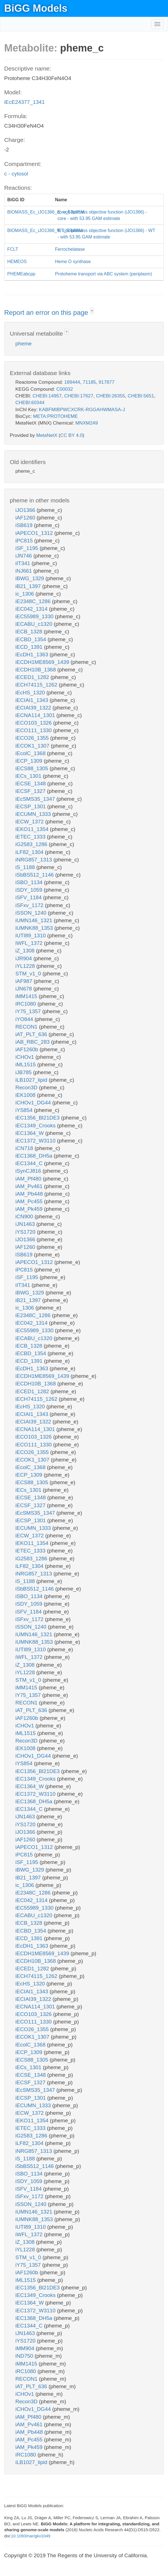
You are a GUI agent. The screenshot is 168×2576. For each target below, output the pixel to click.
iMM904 (25, 2348)
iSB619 (24, 525)
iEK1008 (26, 1095)
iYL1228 (25, 966)
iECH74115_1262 (37, 685)
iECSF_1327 (31, 791)
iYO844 (25, 1019)
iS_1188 (25, 867)
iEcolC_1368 (31, 753)
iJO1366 (26, 510)
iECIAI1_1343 (32, 700)
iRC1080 (26, 1004)
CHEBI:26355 (110, 396)
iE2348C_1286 (33, 601)
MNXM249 (86, 423)
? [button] (92, 311)
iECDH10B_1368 (36, 670)
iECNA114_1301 (35, 715)
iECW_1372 (30, 822)
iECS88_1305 (32, 768)
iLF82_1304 (30, 852)
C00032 (64, 389)
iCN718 (25, 1148)
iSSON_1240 (31, 913)
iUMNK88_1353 (34, 928)
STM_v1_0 (28, 973)
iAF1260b (27, 1049)
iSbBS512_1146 (35, 875)
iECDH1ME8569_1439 (43, 662)
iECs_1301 (29, 776)
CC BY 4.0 (71, 435)
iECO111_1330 (34, 730)
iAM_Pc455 (29, 1201)
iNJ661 (24, 571)
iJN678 (24, 989)
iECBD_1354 (31, 639)
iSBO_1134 (29, 882)
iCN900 (25, 1216)
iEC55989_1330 (35, 616)
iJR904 (24, 958)
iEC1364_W (30, 1133)
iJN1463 (25, 1224)
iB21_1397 (28, 586)
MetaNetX (47, 435)
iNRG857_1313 (34, 860)
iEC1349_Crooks (36, 1125)
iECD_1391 (29, 647)
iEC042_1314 (32, 609)
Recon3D (27, 1087)
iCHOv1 (25, 1057)
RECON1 (27, 1027)
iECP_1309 (29, 761)
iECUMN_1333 (33, 814)
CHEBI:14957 (46, 396)
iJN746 (24, 556)
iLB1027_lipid (32, 1080)
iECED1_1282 (33, 677)
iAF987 (24, 981)
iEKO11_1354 (32, 829)
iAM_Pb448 (29, 1194)
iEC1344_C (29, 1163)
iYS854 (24, 1110)
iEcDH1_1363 (32, 654)
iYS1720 (26, 1232)
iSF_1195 (27, 548)
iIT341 (23, 563)
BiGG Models (35, 8)
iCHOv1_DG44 (33, 1103)
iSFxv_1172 (30, 905)
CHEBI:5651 (141, 396)
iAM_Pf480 (29, 1179)
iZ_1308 (25, 951)
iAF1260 (26, 518)
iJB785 (24, 1072)
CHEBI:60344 (29, 402)
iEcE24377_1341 (24, 102)
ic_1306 (25, 594)
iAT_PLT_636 (32, 1034)
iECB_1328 (29, 631)
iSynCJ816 (28, 1171)
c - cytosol (16, 174)
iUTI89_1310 (31, 935)
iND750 (25, 2356)
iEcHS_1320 (30, 692)
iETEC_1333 (31, 837)
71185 (89, 382)
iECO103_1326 (34, 723)
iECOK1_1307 (33, 746)
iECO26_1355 (32, 738)
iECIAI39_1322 (34, 708)
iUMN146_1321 (34, 920)
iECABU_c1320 (34, 624)
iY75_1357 (28, 1011)
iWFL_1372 (29, 943)
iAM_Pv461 (29, 1186)
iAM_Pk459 (29, 1209)
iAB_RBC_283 (33, 1042)
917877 (107, 382)
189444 (72, 382)
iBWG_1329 (30, 578)
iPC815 (24, 541)
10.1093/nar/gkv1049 (30, 2535)
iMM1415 (27, 996)
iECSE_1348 (31, 783)
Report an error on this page (47, 312)
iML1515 (26, 1064)
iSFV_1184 (29, 897)
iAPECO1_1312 (34, 533)
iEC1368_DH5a (34, 1156)
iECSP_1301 (31, 806)
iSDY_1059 (29, 890)
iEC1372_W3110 (36, 1141)
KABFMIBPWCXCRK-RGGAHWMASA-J (82, 409)
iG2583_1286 (32, 844)
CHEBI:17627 (78, 396)
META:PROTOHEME (55, 416)
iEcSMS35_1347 (35, 799)
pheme (23, 343)
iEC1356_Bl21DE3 (38, 1118)
